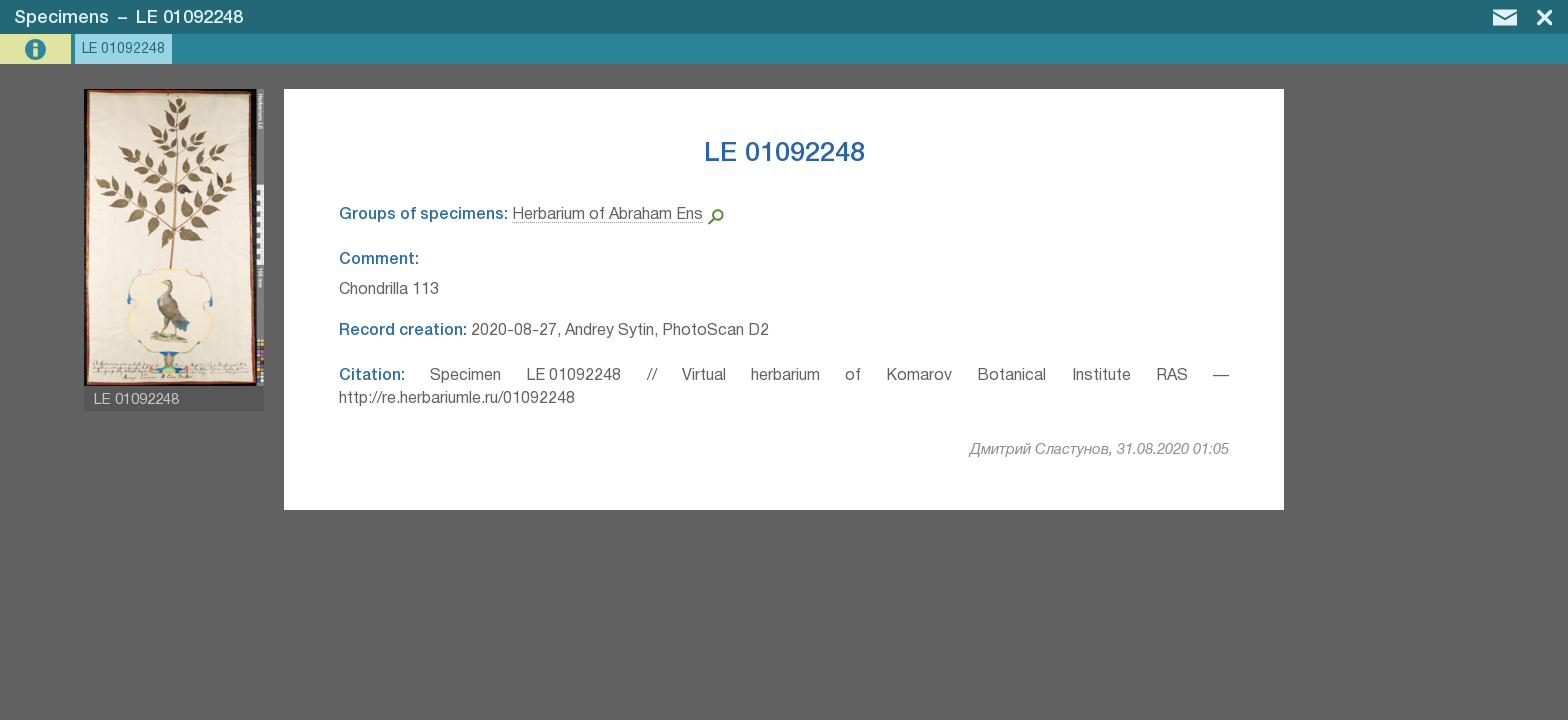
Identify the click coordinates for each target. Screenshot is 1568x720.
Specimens (61, 18)
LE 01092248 (189, 18)
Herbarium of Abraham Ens (607, 215)
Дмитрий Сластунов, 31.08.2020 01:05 (1099, 450)
